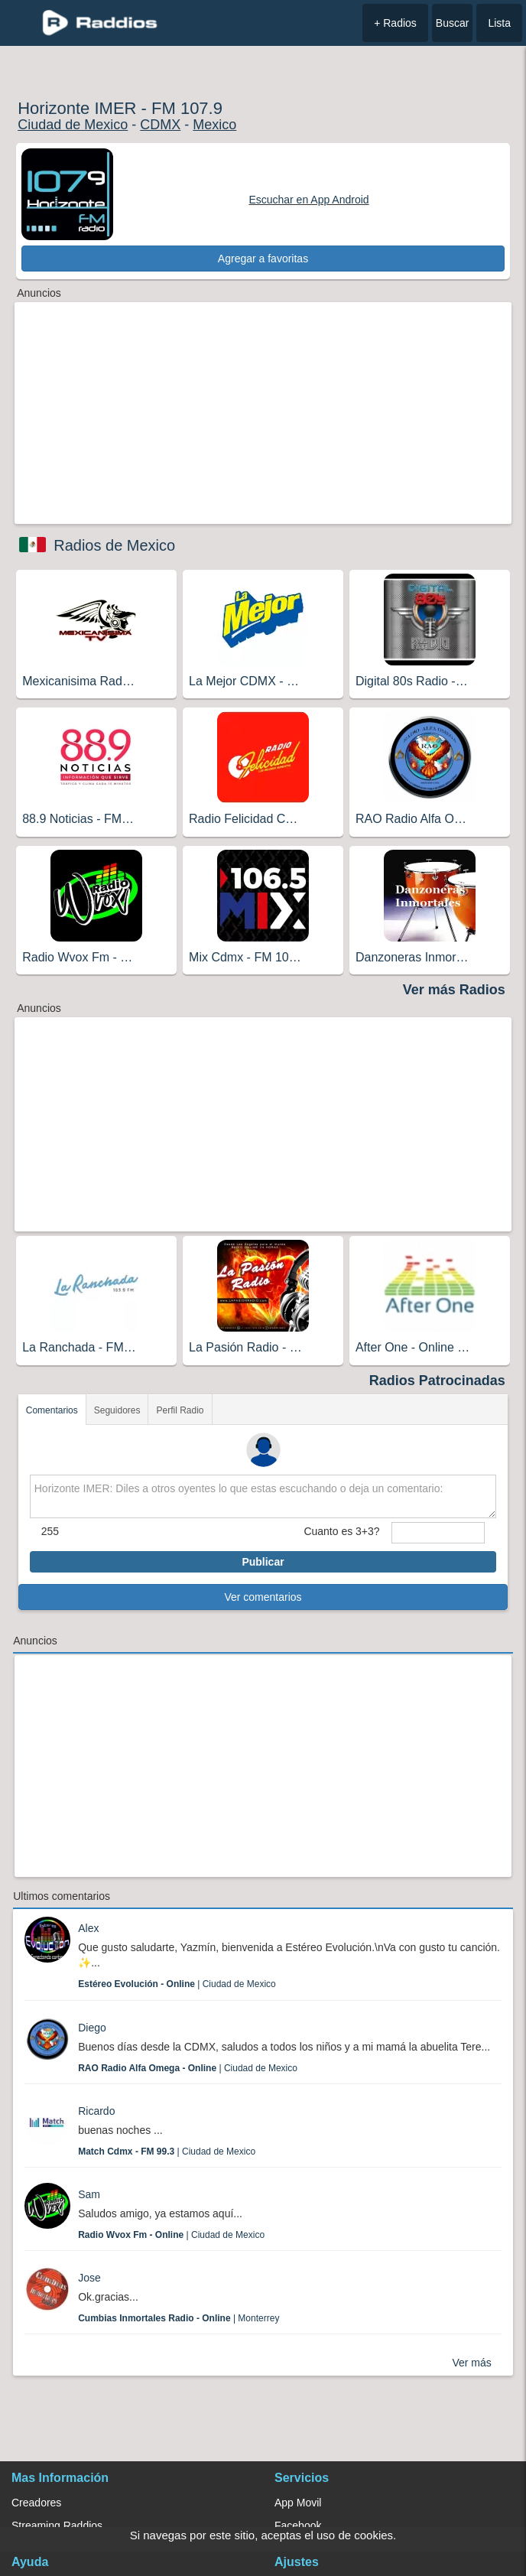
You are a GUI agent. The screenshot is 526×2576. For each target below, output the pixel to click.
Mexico (214, 124)
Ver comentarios (262, 1597)
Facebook (297, 2525)
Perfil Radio (179, 1410)
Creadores (36, 2502)
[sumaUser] (438, 1532)
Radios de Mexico (114, 545)
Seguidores (117, 1410)
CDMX (160, 124)
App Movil (297, 2502)
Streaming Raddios (56, 2525)
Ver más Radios (454, 989)
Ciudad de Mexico (73, 124)
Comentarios (52, 1410)
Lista (499, 23)
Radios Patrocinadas (437, 1380)
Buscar (452, 23)
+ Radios (395, 23)
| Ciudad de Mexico (177, 1984)
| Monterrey (178, 2318)
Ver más (471, 2362)
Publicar (263, 1562)
